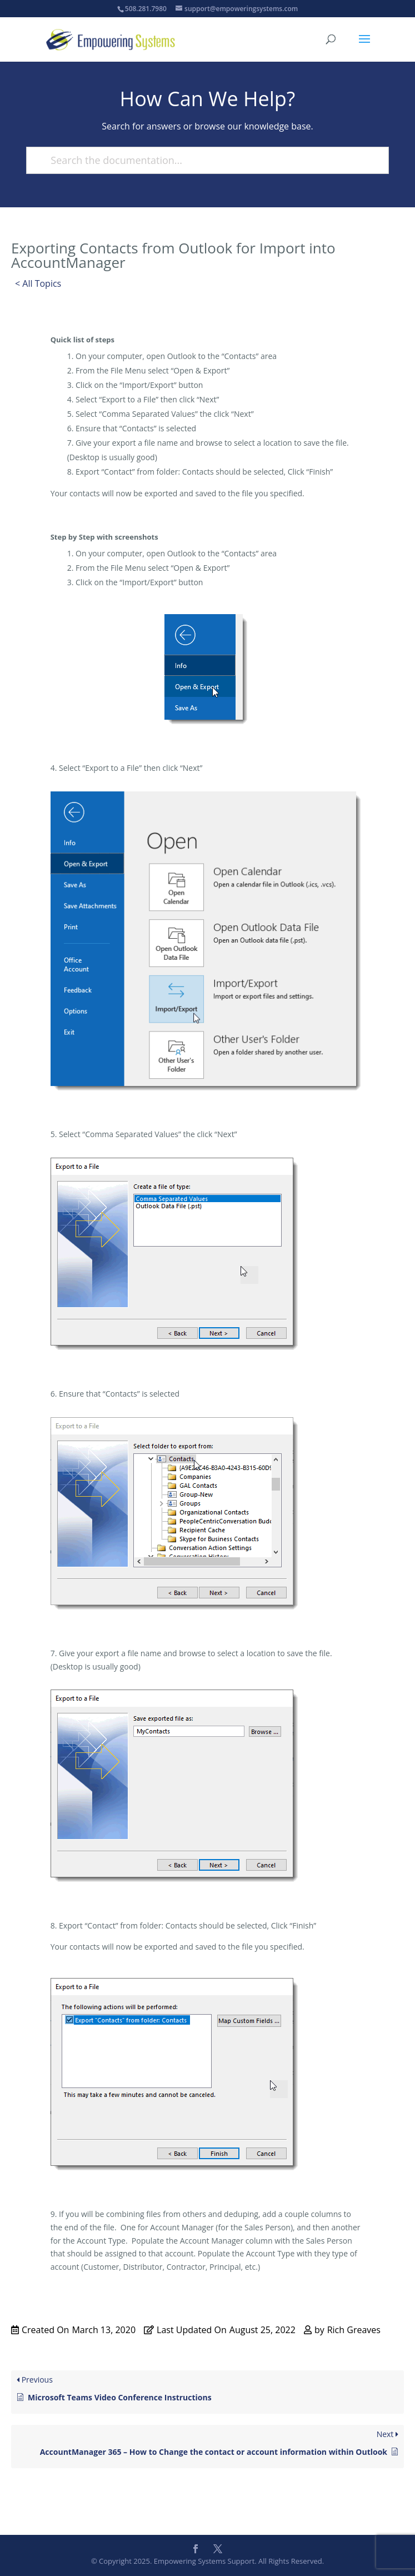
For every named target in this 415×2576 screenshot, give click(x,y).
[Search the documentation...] (202, 160)
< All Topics (38, 283)
